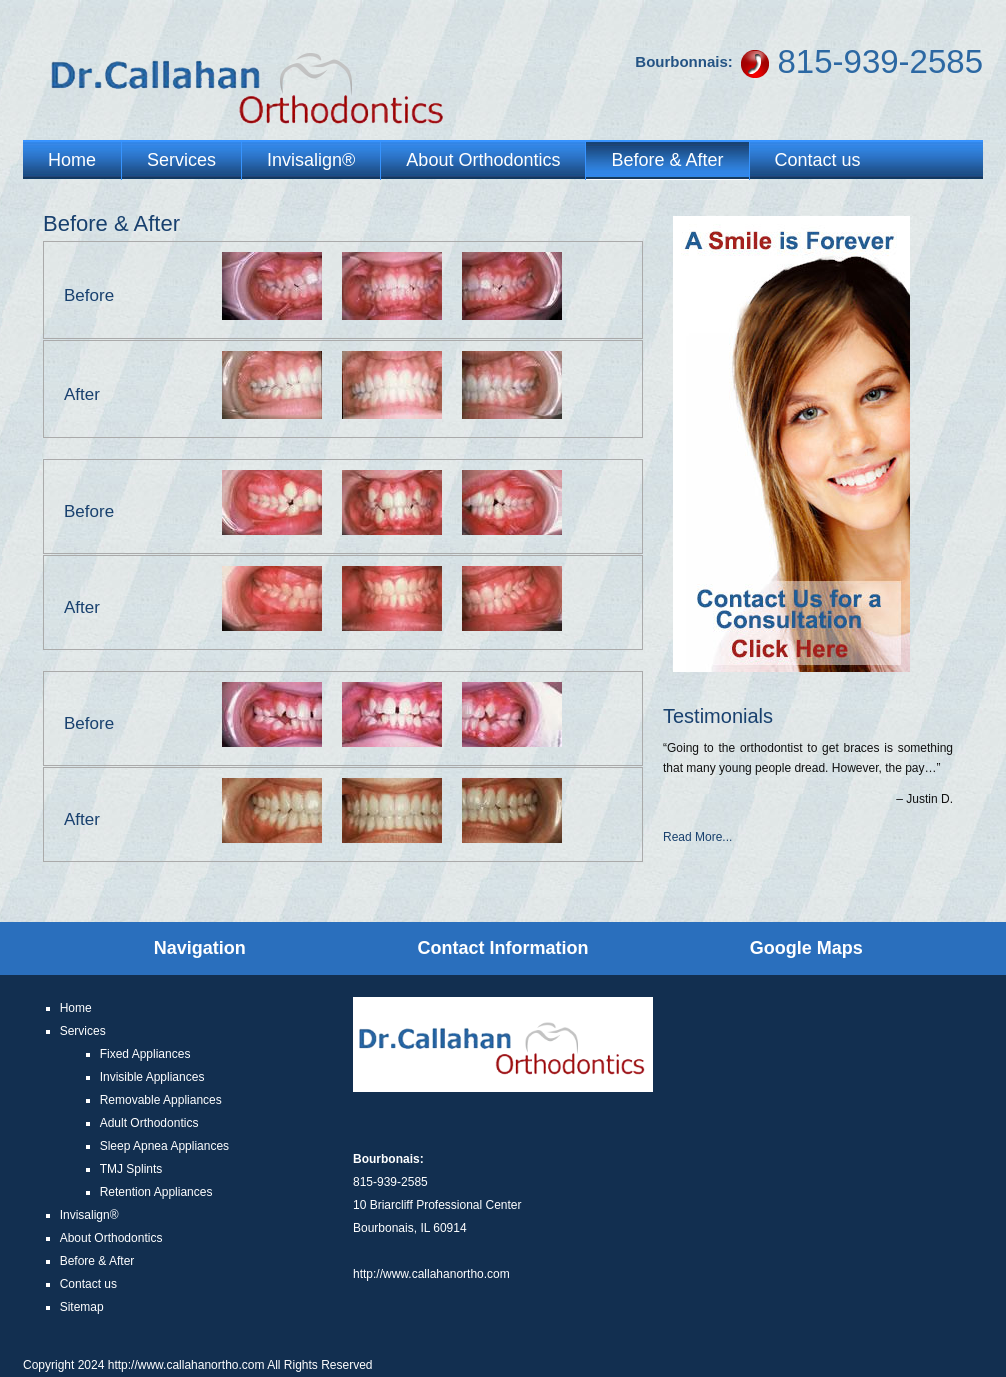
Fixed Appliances (145, 1054)
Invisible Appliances (152, 1077)
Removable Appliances (161, 1100)
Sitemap (82, 1307)
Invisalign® (311, 160)
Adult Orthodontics (149, 1123)
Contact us (818, 160)
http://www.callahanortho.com (431, 1274)
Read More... (697, 837)
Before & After (667, 160)
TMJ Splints (131, 1169)
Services (181, 160)
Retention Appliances (156, 1192)
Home (72, 160)
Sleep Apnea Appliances (164, 1146)
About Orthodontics (483, 160)
